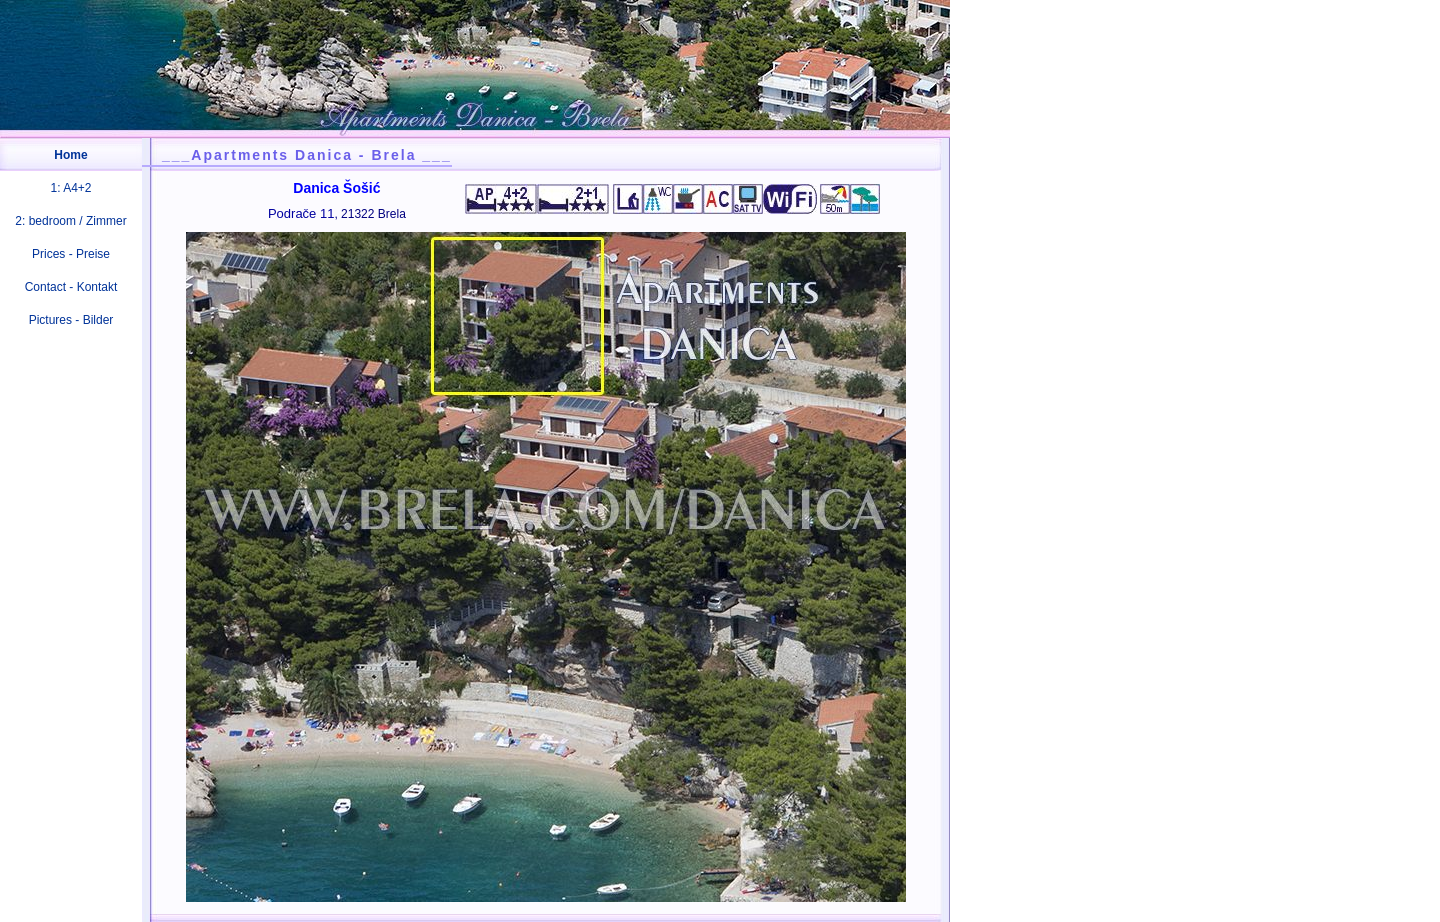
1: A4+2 (70, 188)
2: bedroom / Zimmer (70, 221)
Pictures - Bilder (71, 320)
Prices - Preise (71, 254)
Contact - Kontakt (71, 287)
